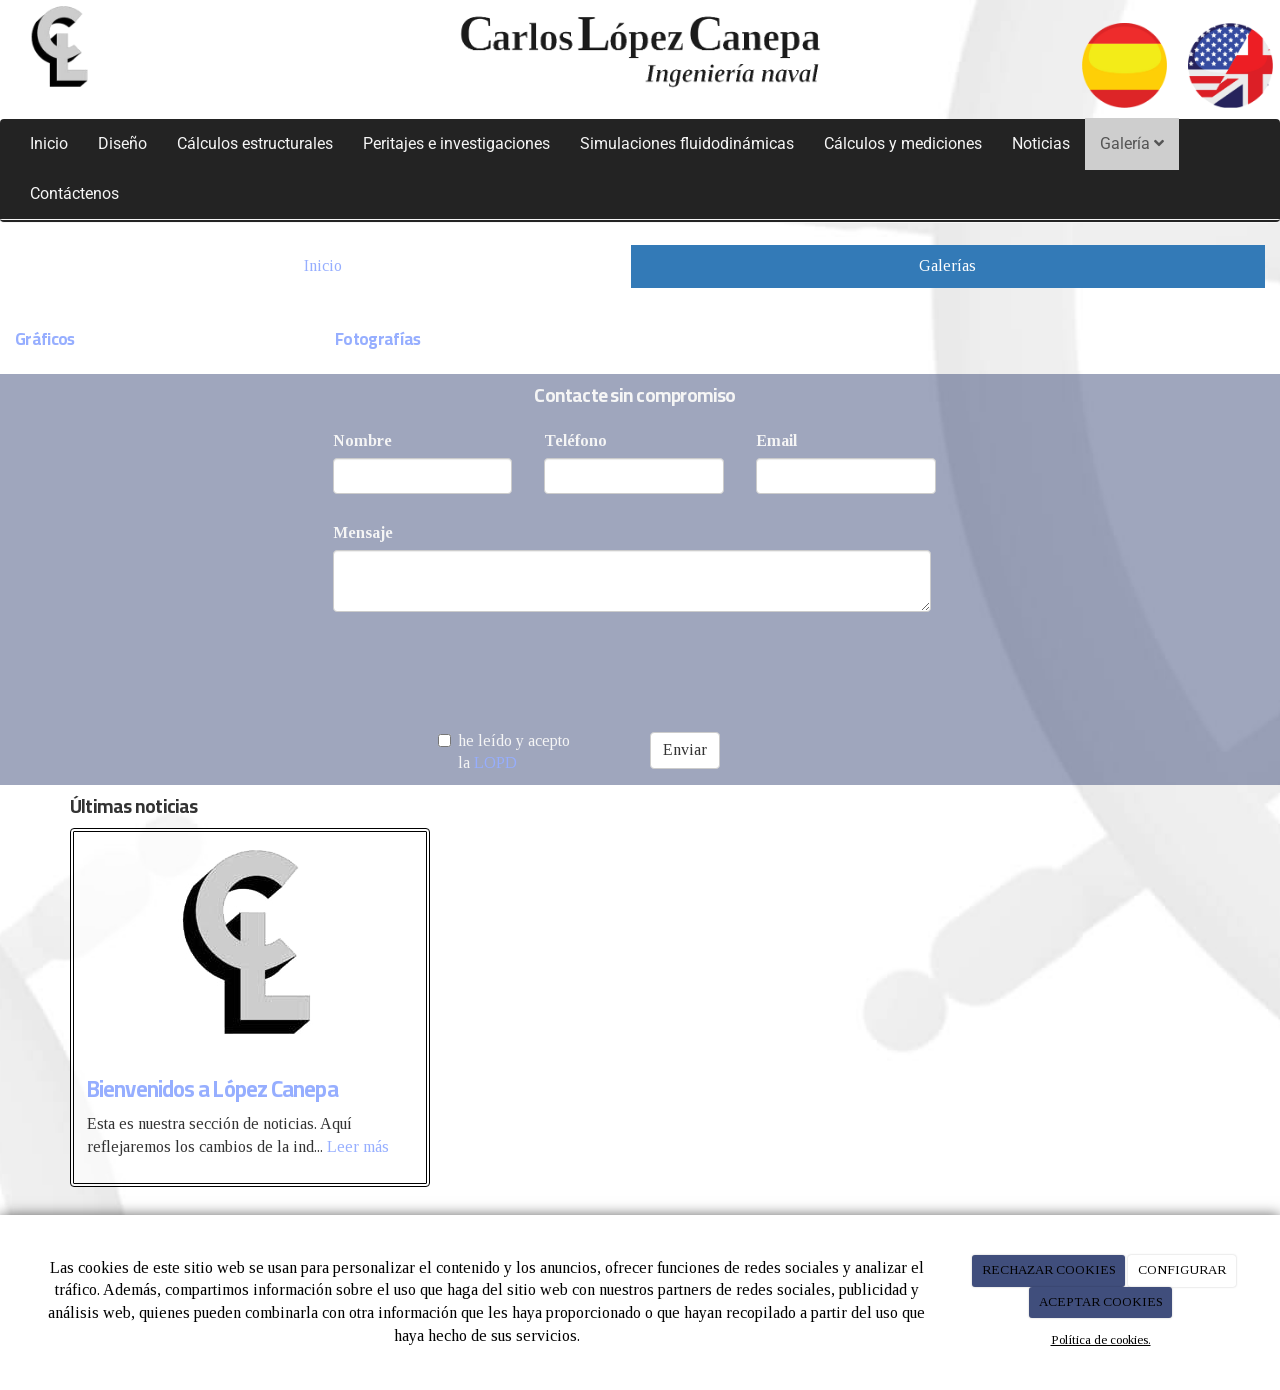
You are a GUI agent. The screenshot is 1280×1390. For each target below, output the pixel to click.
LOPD (495, 762)
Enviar (685, 749)
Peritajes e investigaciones (456, 143)
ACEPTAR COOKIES (1101, 1301)
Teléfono (575, 440)
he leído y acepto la (504, 752)
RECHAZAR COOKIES (1049, 1269)
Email (776, 440)
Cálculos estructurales (255, 143)
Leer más (358, 1146)
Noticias (1041, 143)
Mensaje (363, 532)
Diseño (122, 143)
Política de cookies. (1101, 1339)
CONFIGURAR (1182, 1269)
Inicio (49, 143)
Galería (1132, 143)
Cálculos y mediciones (903, 143)
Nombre (362, 440)
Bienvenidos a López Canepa (212, 1089)
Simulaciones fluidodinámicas (687, 143)
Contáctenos (74, 193)
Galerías (947, 265)
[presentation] (485, 666)
